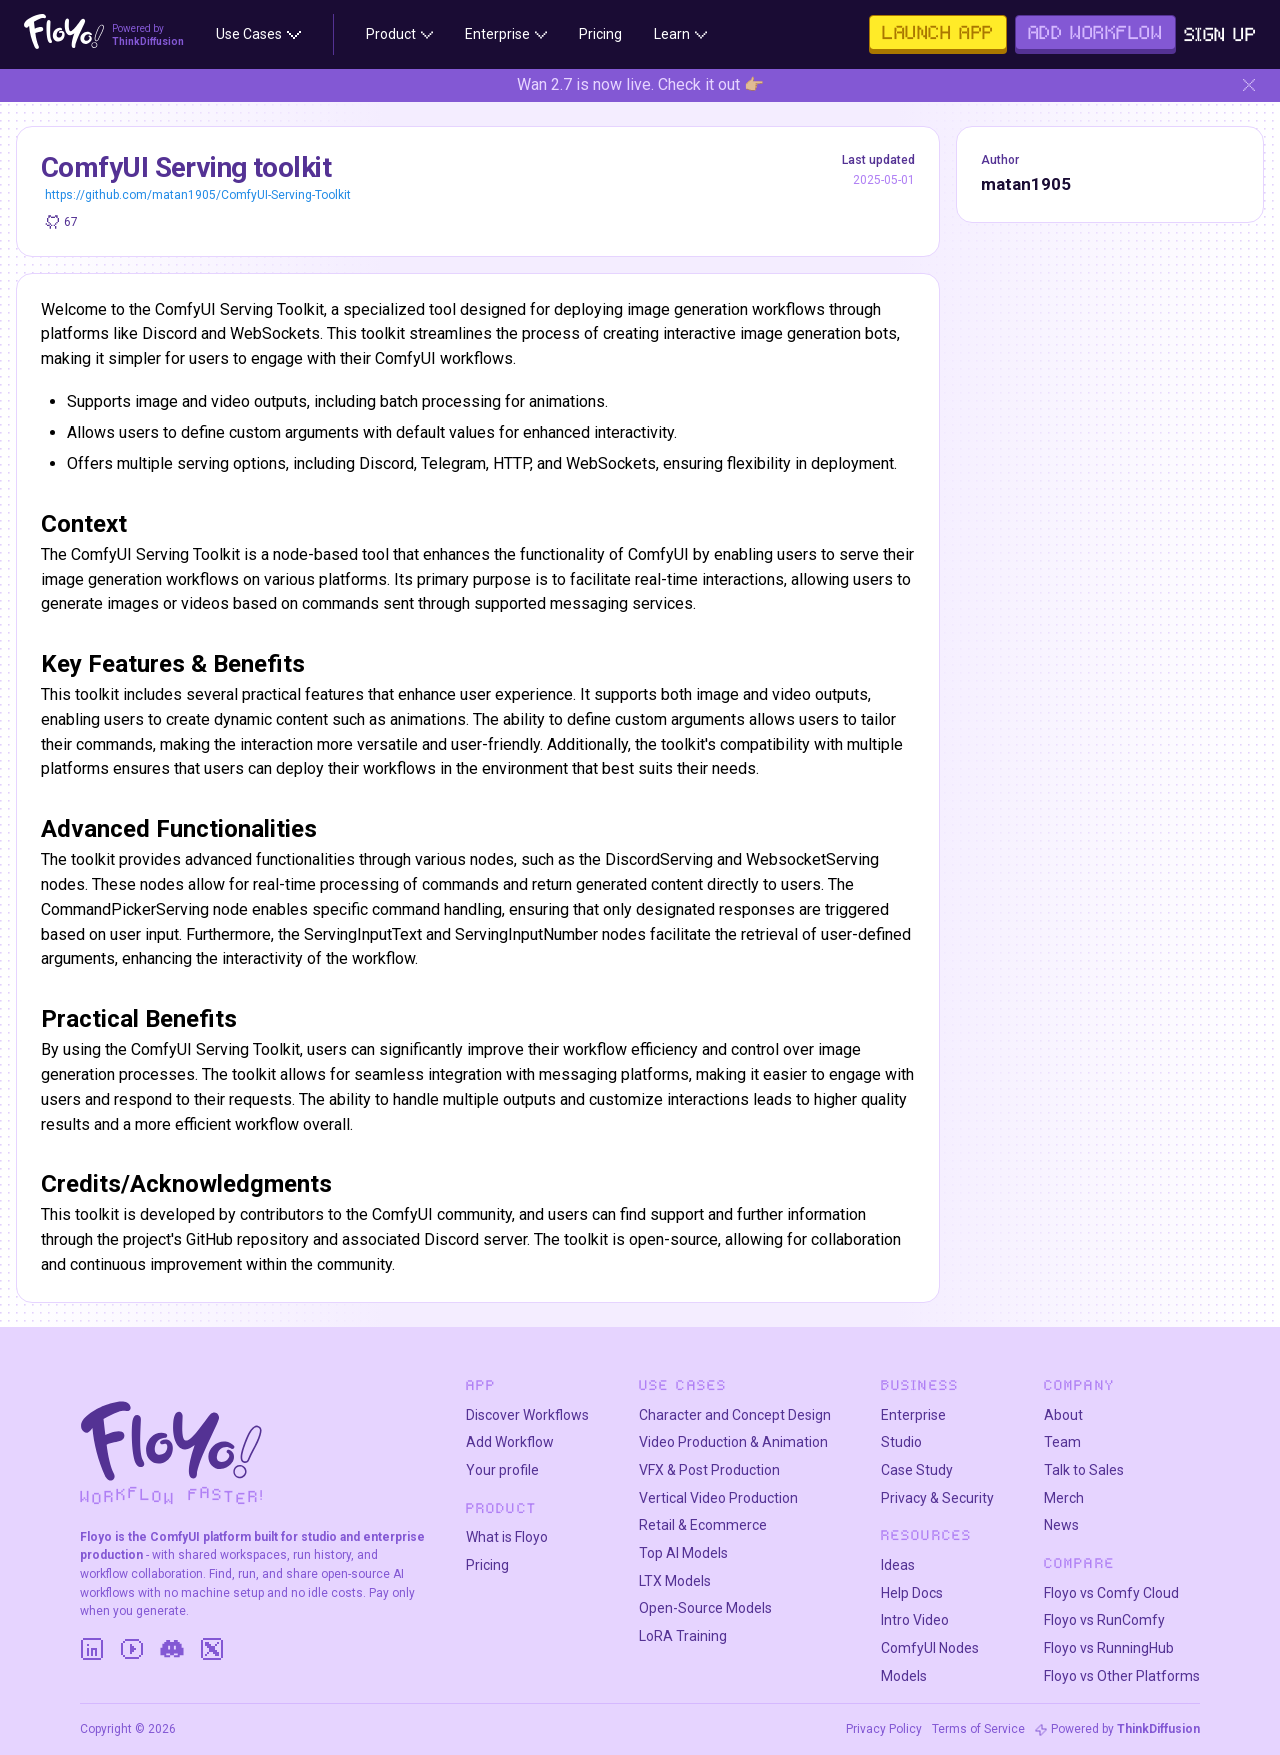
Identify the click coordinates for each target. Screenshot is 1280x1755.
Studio (901, 1442)
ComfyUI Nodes (930, 1648)
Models (904, 1676)
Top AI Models (683, 1553)
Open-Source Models (705, 1608)
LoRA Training (683, 1636)
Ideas (898, 1565)
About (1063, 1415)
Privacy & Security (937, 1498)
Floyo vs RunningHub (1109, 1648)
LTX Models (675, 1581)
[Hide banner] (1249, 85)
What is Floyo (507, 1537)
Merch (1064, 1498)
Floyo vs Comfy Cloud (1111, 1593)
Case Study (917, 1470)
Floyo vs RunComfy (1104, 1620)
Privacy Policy (884, 1729)
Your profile (502, 1470)
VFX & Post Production (709, 1470)
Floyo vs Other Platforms (1122, 1676)
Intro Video (915, 1620)
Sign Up (1220, 34)
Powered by (1125, 1729)
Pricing (487, 1565)
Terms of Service (978, 1729)
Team (1062, 1442)
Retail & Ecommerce (703, 1525)
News (1061, 1525)
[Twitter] (212, 1649)
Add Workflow (510, 1442)
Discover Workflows (527, 1415)
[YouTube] (132, 1649)
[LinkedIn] (92, 1649)
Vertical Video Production (718, 1498)
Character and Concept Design (735, 1415)
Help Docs (912, 1593)
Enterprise (913, 1415)
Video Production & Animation (733, 1442)
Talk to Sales (1084, 1470)
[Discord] (172, 1649)
